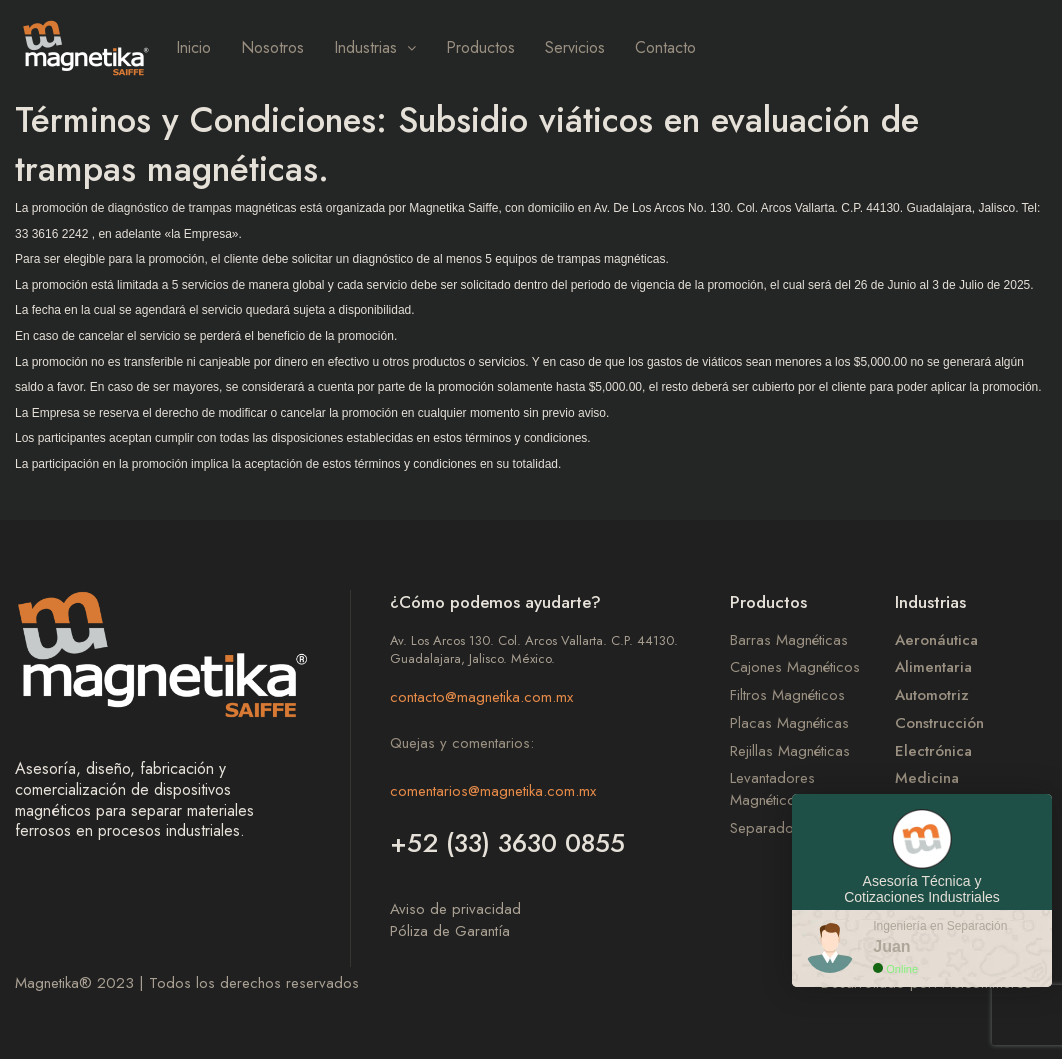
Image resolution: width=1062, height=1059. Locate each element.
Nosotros (272, 47)
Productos (480, 47)
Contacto (665, 47)
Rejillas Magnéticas (790, 751)
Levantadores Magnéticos (772, 789)
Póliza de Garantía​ (450, 931)
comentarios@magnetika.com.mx (493, 791)
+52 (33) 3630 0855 (507, 843)
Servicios (575, 47)
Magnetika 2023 (74, 983)
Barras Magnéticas (789, 640)
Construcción (939, 723)
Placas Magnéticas (789, 723)
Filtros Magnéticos (787, 695)
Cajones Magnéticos (795, 667)
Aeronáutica (936, 640)
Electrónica (933, 751)
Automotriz (932, 695)
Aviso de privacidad (455, 909)
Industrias (375, 47)
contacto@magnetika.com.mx (481, 697)
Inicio (193, 47)
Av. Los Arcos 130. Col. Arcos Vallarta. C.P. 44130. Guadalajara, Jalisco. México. (534, 650)
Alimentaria (933, 667)
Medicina (927, 778)
